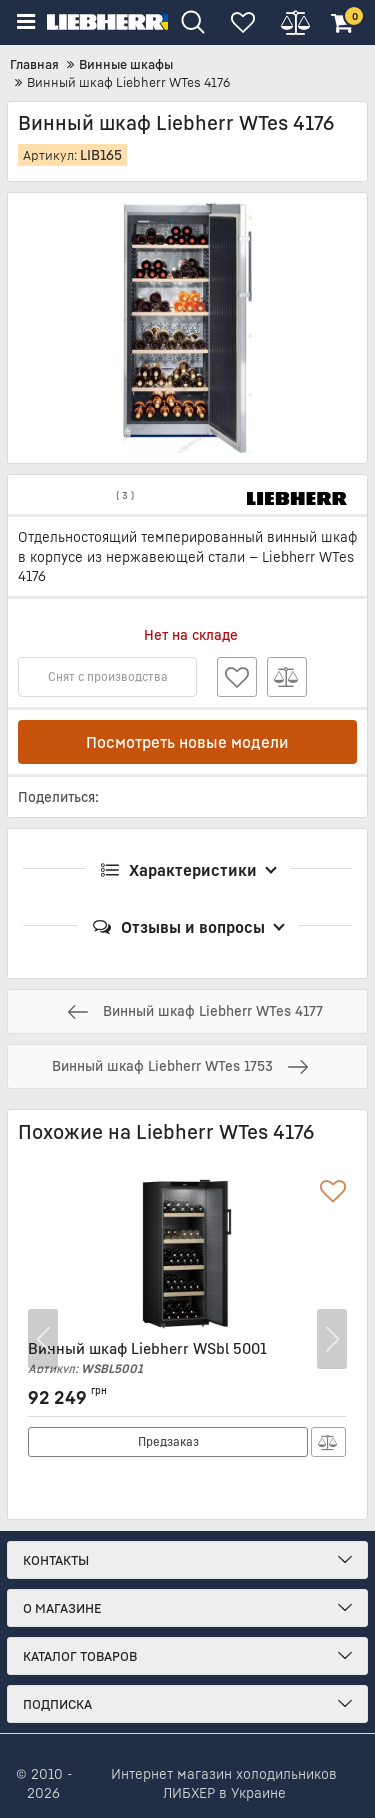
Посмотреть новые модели (187, 742)
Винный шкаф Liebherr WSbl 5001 (187, 1357)
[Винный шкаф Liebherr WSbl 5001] (187, 1254)
